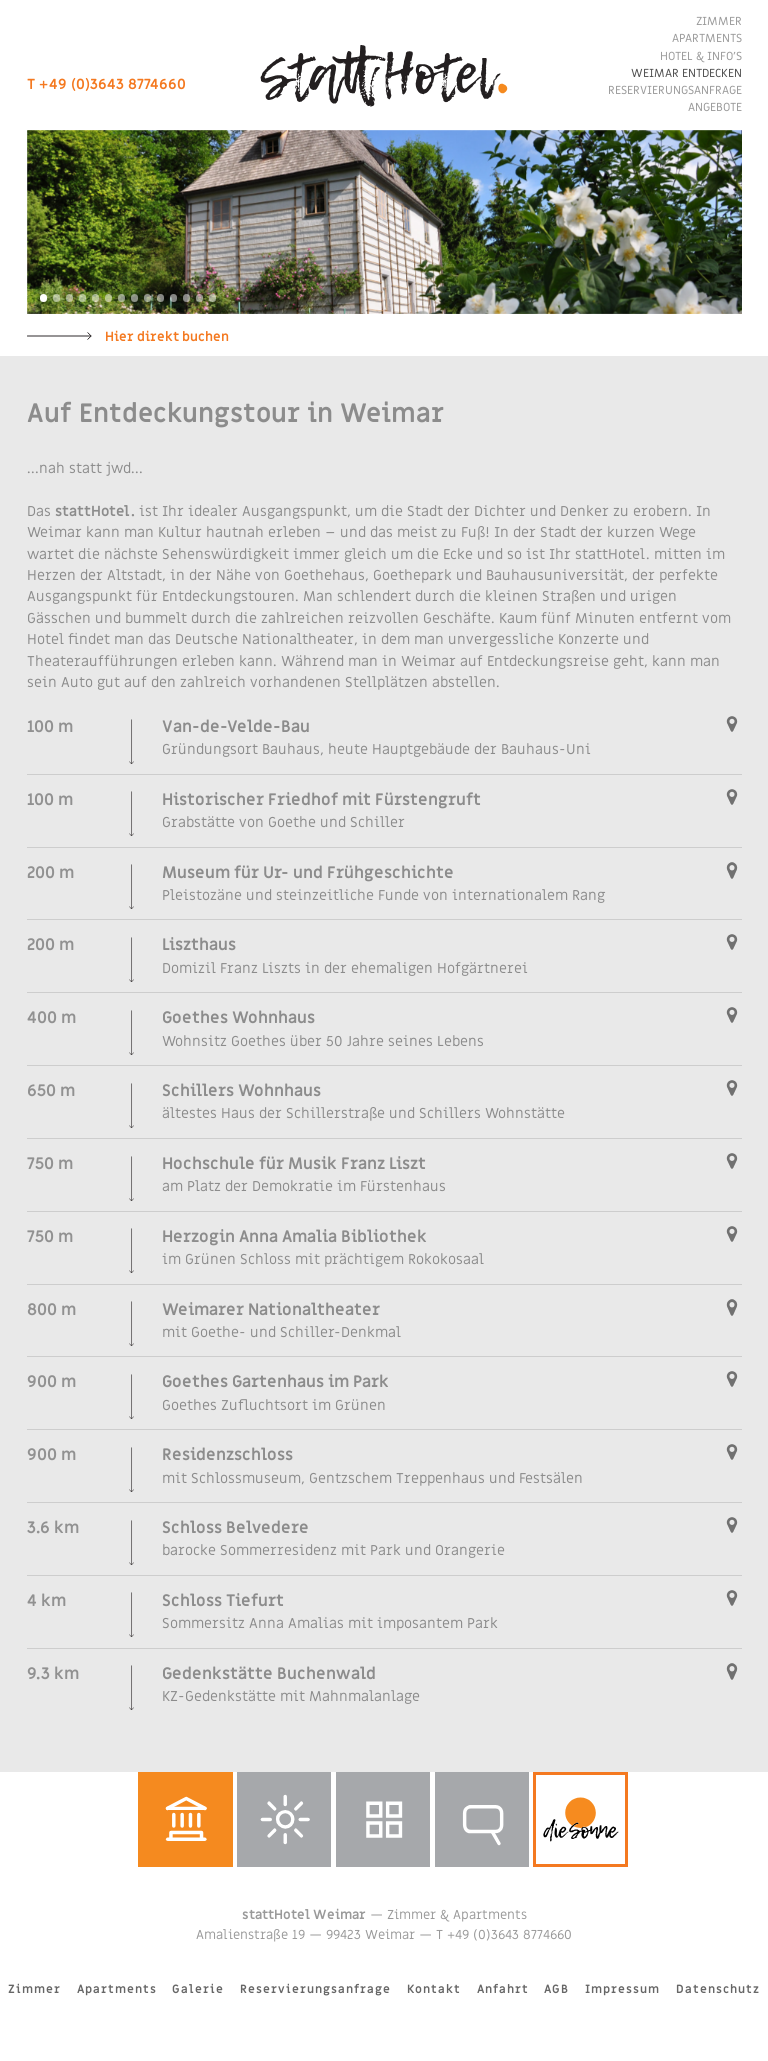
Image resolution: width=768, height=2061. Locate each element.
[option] (384, 222)
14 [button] (213, 298)
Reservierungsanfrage (675, 90)
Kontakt (434, 1989)
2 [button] (57, 298)
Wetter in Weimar (284, 1819)
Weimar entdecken (686, 73)
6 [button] (109, 298)
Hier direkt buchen (167, 336)
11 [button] (174, 298)
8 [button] (135, 298)
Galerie (383, 1819)
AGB (556, 1989)
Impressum (622, 1989)
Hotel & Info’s (701, 56)
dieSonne (580, 1819)
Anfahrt (503, 1989)
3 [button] (70, 298)
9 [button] (148, 298)
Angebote (715, 107)
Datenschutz (718, 1989)
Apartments (707, 38)
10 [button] (161, 298)
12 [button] (187, 298)
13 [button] (200, 298)
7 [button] (122, 298)
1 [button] (44, 298)
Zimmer (719, 21)
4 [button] (83, 298)
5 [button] (96, 298)
